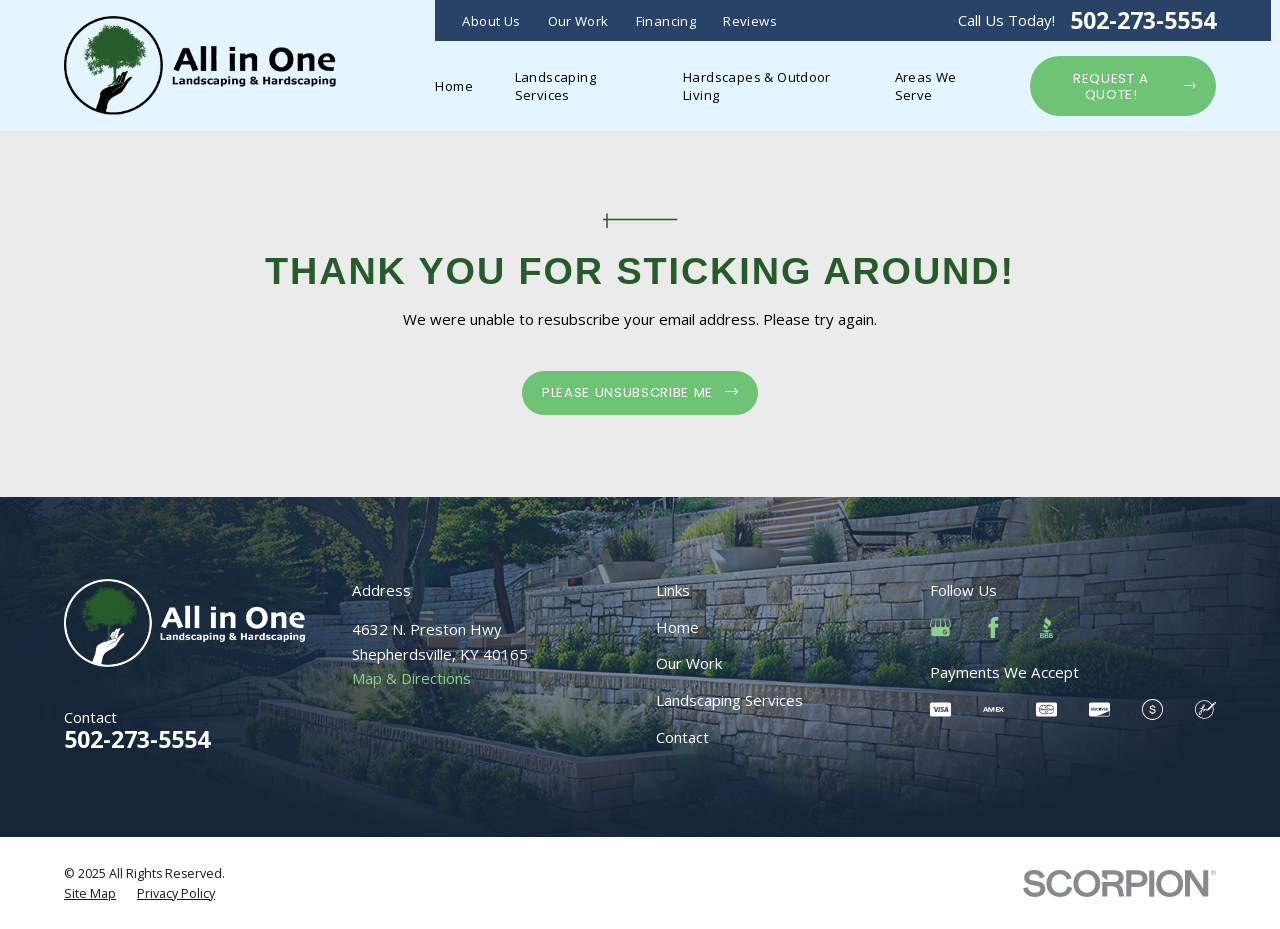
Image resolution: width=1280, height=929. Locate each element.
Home (677, 627)
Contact (682, 737)
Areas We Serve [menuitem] (926, 86)
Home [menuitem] (454, 86)
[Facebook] (993, 627)
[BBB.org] (1046, 627)
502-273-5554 (1143, 20)
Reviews (750, 21)
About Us (491, 21)
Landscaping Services (729, 700)
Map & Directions (411, 678)
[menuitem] (90, 894)
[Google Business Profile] (940, 627)
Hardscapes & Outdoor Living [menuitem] (757, 86)
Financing (666, 21)
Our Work (578, 21)
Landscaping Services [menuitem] (555, 86)
